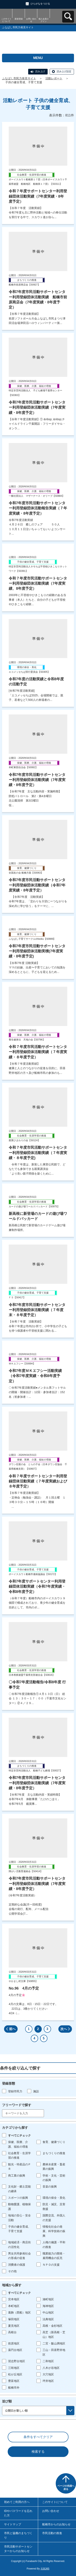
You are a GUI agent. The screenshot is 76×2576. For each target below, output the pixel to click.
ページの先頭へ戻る (65, 2487)
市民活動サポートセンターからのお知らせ (18, 2549)
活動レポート (53, 78)
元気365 (45, 2568)
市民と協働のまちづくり (18, 2535)
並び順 (7, 2401)
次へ (63, 2029)
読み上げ (40, 71)
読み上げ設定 (64, 71)
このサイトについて (6, 20)
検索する (38, 2451)
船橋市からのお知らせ (56, 2524)
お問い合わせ (31, 20)
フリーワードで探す (16, 2105)
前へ (12, 2029)
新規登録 (19, 19)
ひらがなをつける (40, 3)
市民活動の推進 (52, 2533)
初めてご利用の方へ (17, 2502)
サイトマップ (12, 2524)
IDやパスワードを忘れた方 (18, 2513)
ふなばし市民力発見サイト (19, 78)
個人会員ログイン (44, 20)
